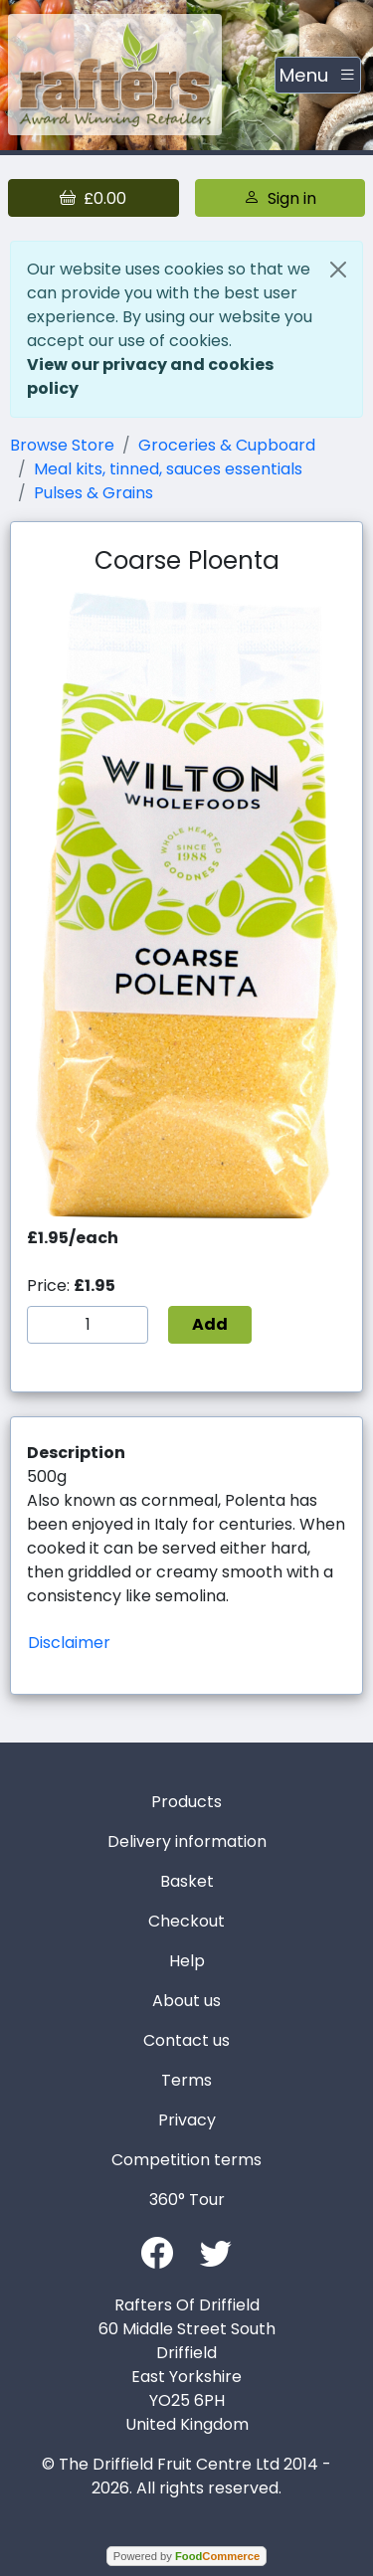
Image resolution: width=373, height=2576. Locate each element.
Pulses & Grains (93, 492)
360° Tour (187, 2199)
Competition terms (186, 2159)
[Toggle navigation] (318, 75)
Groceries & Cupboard (226, 445)
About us (186, 2000)
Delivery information (187, 1841)
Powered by (186, 2556)
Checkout (186, 1921)
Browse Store (62, 445)
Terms (186, 2080)
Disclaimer (69, 1642)
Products (186, 1801)
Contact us (186, 2040)
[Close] (338, 269)
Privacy (187, 2120)
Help (187, 1960)
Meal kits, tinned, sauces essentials (168, 469)
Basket (187, 1881)
